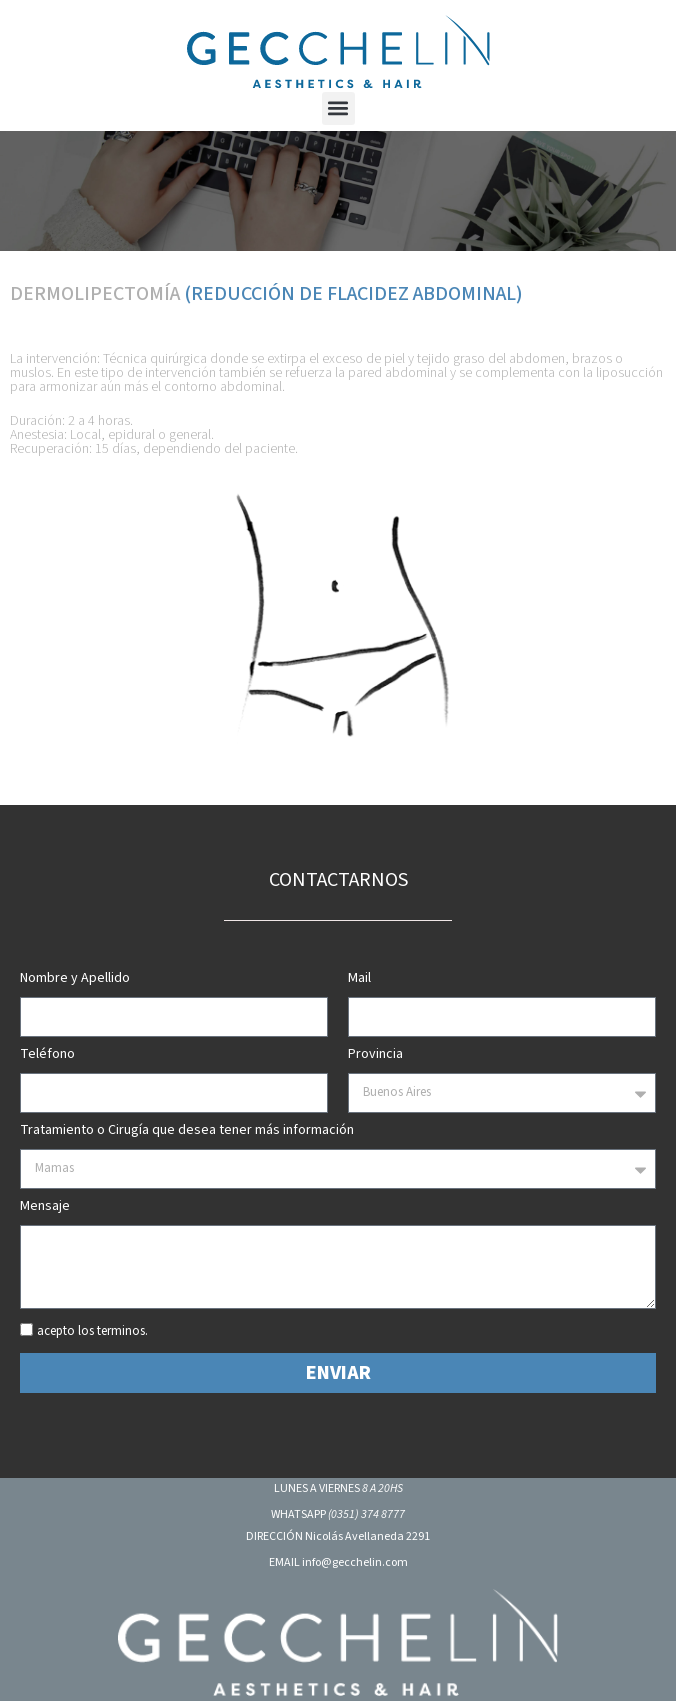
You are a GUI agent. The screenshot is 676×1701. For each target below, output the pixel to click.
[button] (338, 108)
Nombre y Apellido (75, 979)
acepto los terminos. (92, 1332)
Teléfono (47, 1055)
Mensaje (45, 1207)
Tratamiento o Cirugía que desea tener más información (187, 1131)
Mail (359, 979)
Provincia (375, 1055)
